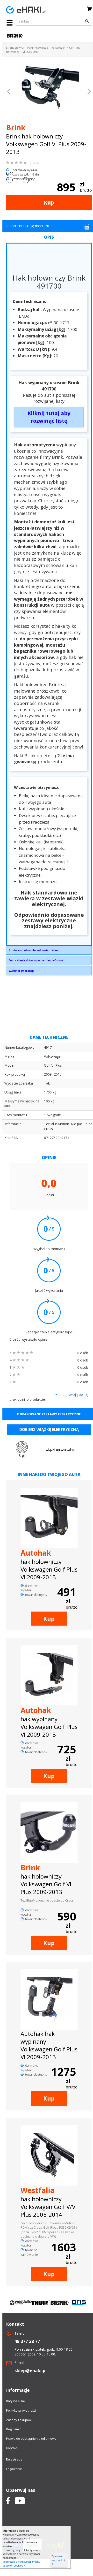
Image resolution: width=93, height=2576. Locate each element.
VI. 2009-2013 (31, 52)
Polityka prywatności (21, 2410)
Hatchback (12, 52)
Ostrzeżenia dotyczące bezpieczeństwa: (36, 960)
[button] (9, 92)
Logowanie (14, 2469)
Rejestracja (14, 2459)
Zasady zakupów (18, 2420)
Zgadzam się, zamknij (58, 2560)
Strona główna (15, 47)
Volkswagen (58, 47)
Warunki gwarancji (21, 970)
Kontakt (11, 2448)
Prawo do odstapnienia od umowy (31, 2438)
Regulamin (13, 2429)
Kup (49, 202)
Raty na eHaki (16, 2401)
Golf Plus (74, 47)
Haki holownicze (37, 47)
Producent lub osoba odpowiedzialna (33, 950)
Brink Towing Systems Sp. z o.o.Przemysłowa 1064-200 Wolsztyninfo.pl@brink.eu (49, 951)
